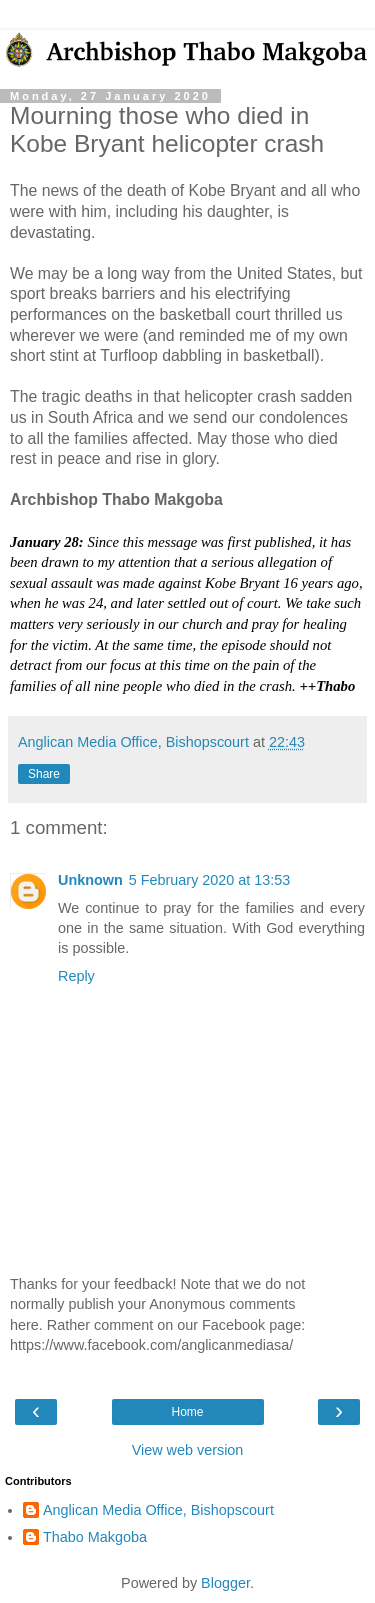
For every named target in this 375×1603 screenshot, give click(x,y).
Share (44, 774)
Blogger (225, 1583)
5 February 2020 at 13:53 (210, 880)
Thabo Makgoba (95, 1537)
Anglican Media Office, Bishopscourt (158, 1510)
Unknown (90, 880)
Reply (76, 976)
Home (187, 1412)
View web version (188, 1450)
